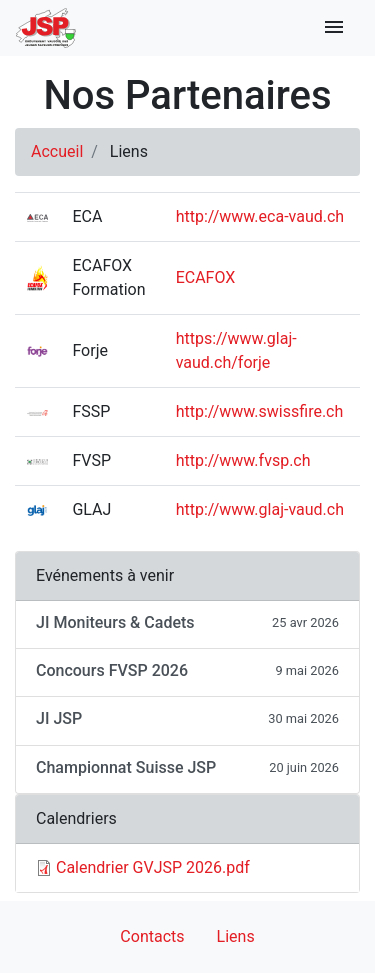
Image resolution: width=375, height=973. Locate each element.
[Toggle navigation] (334, 28)
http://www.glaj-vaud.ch (260, 509)
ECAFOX (206, 277)
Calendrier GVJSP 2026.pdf (153, 867)
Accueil (57, 151)
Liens (236, 936)
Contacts (152, 936)
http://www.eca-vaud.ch (260, 216)
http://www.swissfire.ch (260, 411)
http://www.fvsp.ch (243, 460)
